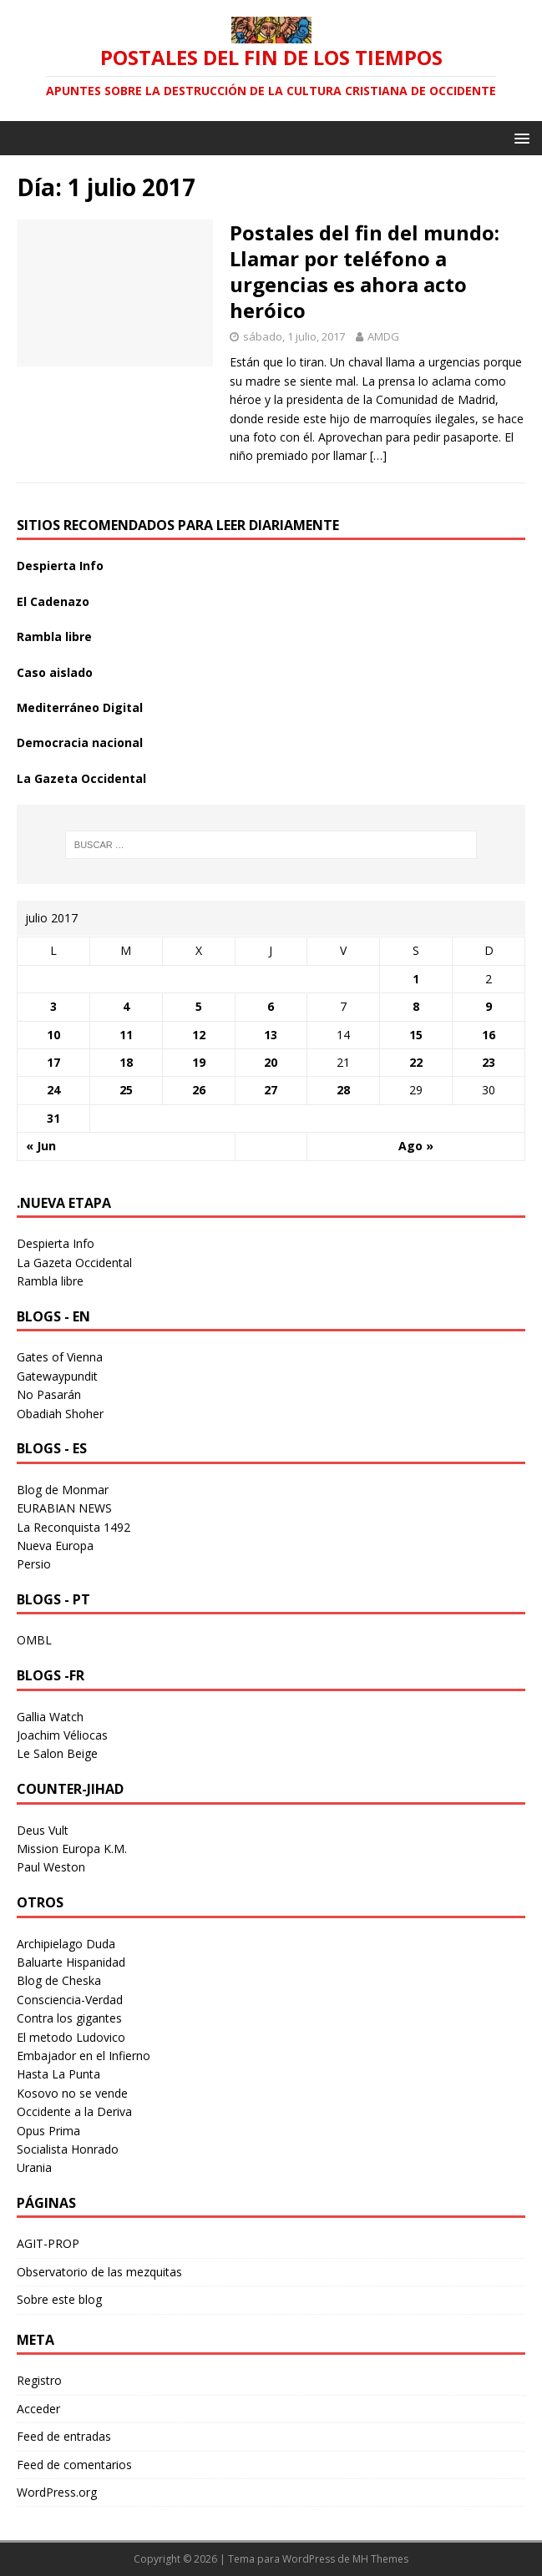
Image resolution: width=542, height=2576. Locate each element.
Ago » (415, 1146)
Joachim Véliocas (62, 1735)
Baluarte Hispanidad (71, 1962)
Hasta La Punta (58, 2074)
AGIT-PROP (48, 2243)
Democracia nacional (80, 742)
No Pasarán (49, 1394)
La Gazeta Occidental (81, 778)
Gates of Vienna (60, 1357)
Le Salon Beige (57, 1753)
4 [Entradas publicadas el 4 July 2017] (126, 1006)
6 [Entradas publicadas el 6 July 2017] (270, 1006)
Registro (39, 2380)
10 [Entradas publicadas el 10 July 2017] (53, 1035)
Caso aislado (55, 672)
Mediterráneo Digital (80, 707)
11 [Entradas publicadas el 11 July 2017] (126, 1035)
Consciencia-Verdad (70, 2000)
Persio (34, 1564)
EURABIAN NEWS (64, 1508)
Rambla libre (54, 636)
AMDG (383, 336)
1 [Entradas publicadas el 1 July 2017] (416, 979)
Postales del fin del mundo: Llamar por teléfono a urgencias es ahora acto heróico (364, 272)
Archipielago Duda (66, 1944)
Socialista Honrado (68, 2149)
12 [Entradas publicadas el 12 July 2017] (198, 1035)
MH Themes (380, 2559)
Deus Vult (42, 1830)
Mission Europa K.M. (72, 1848)
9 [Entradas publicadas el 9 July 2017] (488, 1006)
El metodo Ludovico (71, 2037)
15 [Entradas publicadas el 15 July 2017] (416, 1035)
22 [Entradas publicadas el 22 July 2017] (416, 1062)
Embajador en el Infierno (83, 2055)
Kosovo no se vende (72, 2093)
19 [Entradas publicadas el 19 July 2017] (198, 1062)
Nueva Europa (55, 1545)
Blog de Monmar (63, 1490)
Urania (34, 2167)
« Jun (41, 1146)
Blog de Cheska (59, 1980)
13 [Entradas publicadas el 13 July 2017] (270, 1035)
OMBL (34, 1640)
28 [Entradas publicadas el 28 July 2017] (343, 1090)
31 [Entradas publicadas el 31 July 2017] (53, 1118)
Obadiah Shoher (60, 1414)
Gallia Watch (50, 1717)
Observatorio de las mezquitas (99, 2272)
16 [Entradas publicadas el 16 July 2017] (488, 1035)
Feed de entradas (64, 2436)
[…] (378, 455)
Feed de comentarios (74, 2464)
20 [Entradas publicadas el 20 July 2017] (270, 1062)
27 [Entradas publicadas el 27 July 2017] (270, 1090)
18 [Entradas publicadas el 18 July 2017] (126, 1062)
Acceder (38, 2409)
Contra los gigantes (69, 2018)
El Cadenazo (53, 601)
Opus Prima (48, 2131)
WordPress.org (57, 2492)
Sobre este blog (59, 2299)
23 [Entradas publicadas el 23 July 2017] (488, 1062)
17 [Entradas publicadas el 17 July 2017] (53, 1062)
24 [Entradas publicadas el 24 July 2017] (53, 1090)
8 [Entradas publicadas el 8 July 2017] (416, 1006)
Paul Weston (51, 1867)
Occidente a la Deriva (74, 2111)
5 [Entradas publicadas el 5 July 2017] (198, 1006)
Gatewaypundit (57, 1376)
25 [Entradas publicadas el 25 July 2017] (126, 1090)
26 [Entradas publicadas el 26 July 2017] (198, 1090)
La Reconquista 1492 (73, 1527)
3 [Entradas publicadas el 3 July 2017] (53, 1006)
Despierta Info (60, 565)
